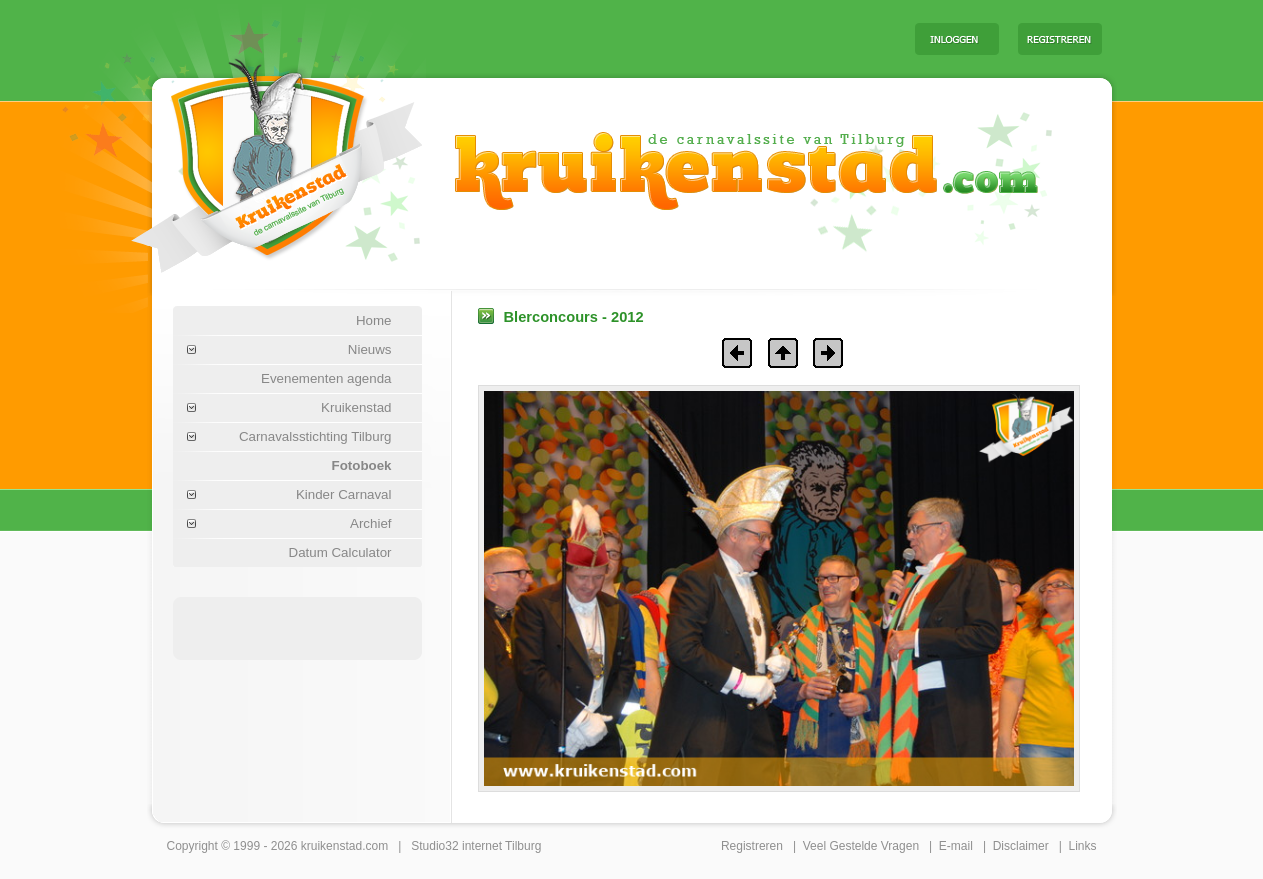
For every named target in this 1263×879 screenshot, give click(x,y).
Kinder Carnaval (344, 494)
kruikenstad (331, 846)
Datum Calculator (340, 552)
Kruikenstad (356, 407)
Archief (370, 523)
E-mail (956, 846)
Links (1082, 846)
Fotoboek (362, 465)
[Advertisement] (651, 38)
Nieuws (370, 349)
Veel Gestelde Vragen (861, 846)
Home (374, 320)
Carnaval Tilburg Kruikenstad (243, 158)
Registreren (752, 846)
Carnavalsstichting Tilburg (315, 436)
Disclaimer (1021, 846)
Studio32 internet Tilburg (476, 846)
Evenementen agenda (326, 378)
